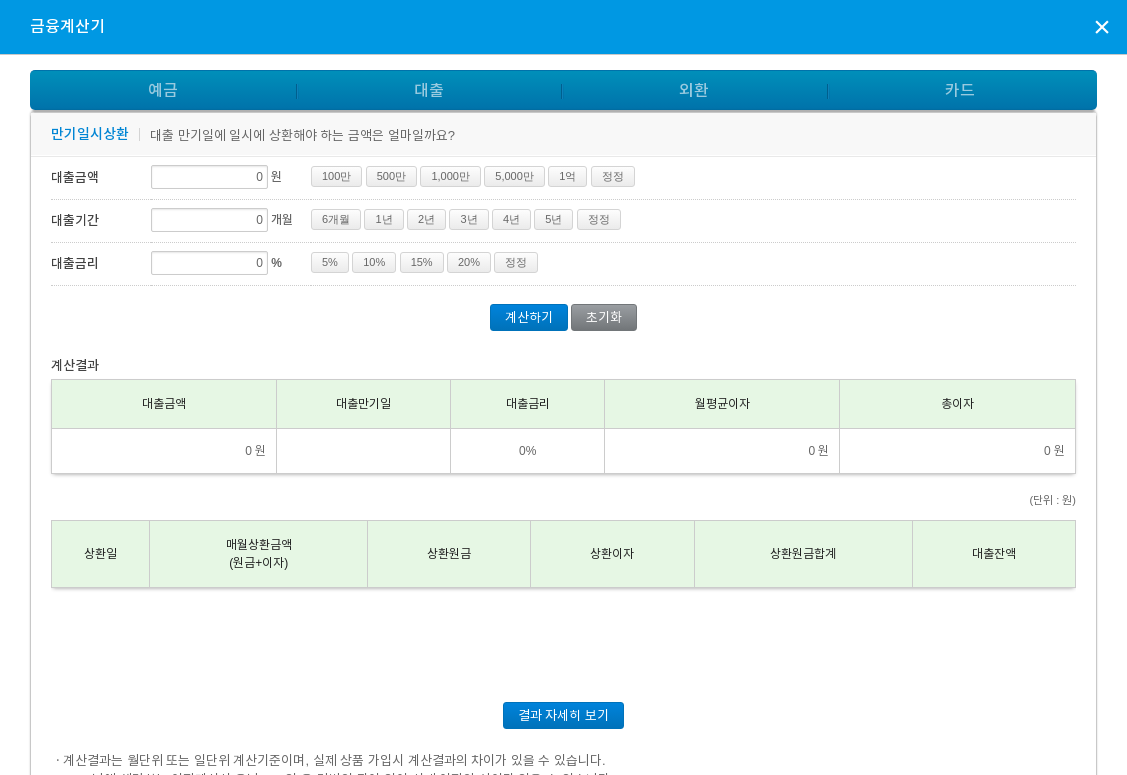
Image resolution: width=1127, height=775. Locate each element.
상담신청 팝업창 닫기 (1102, 26)
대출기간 (75, 220)
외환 (694, 90)
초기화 (604, 317)
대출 (429, 90)
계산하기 (529, 317)
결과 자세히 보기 (563, 715)
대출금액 (75, 177)
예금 (163, 90)
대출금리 (75, 263)
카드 (960, 90)
